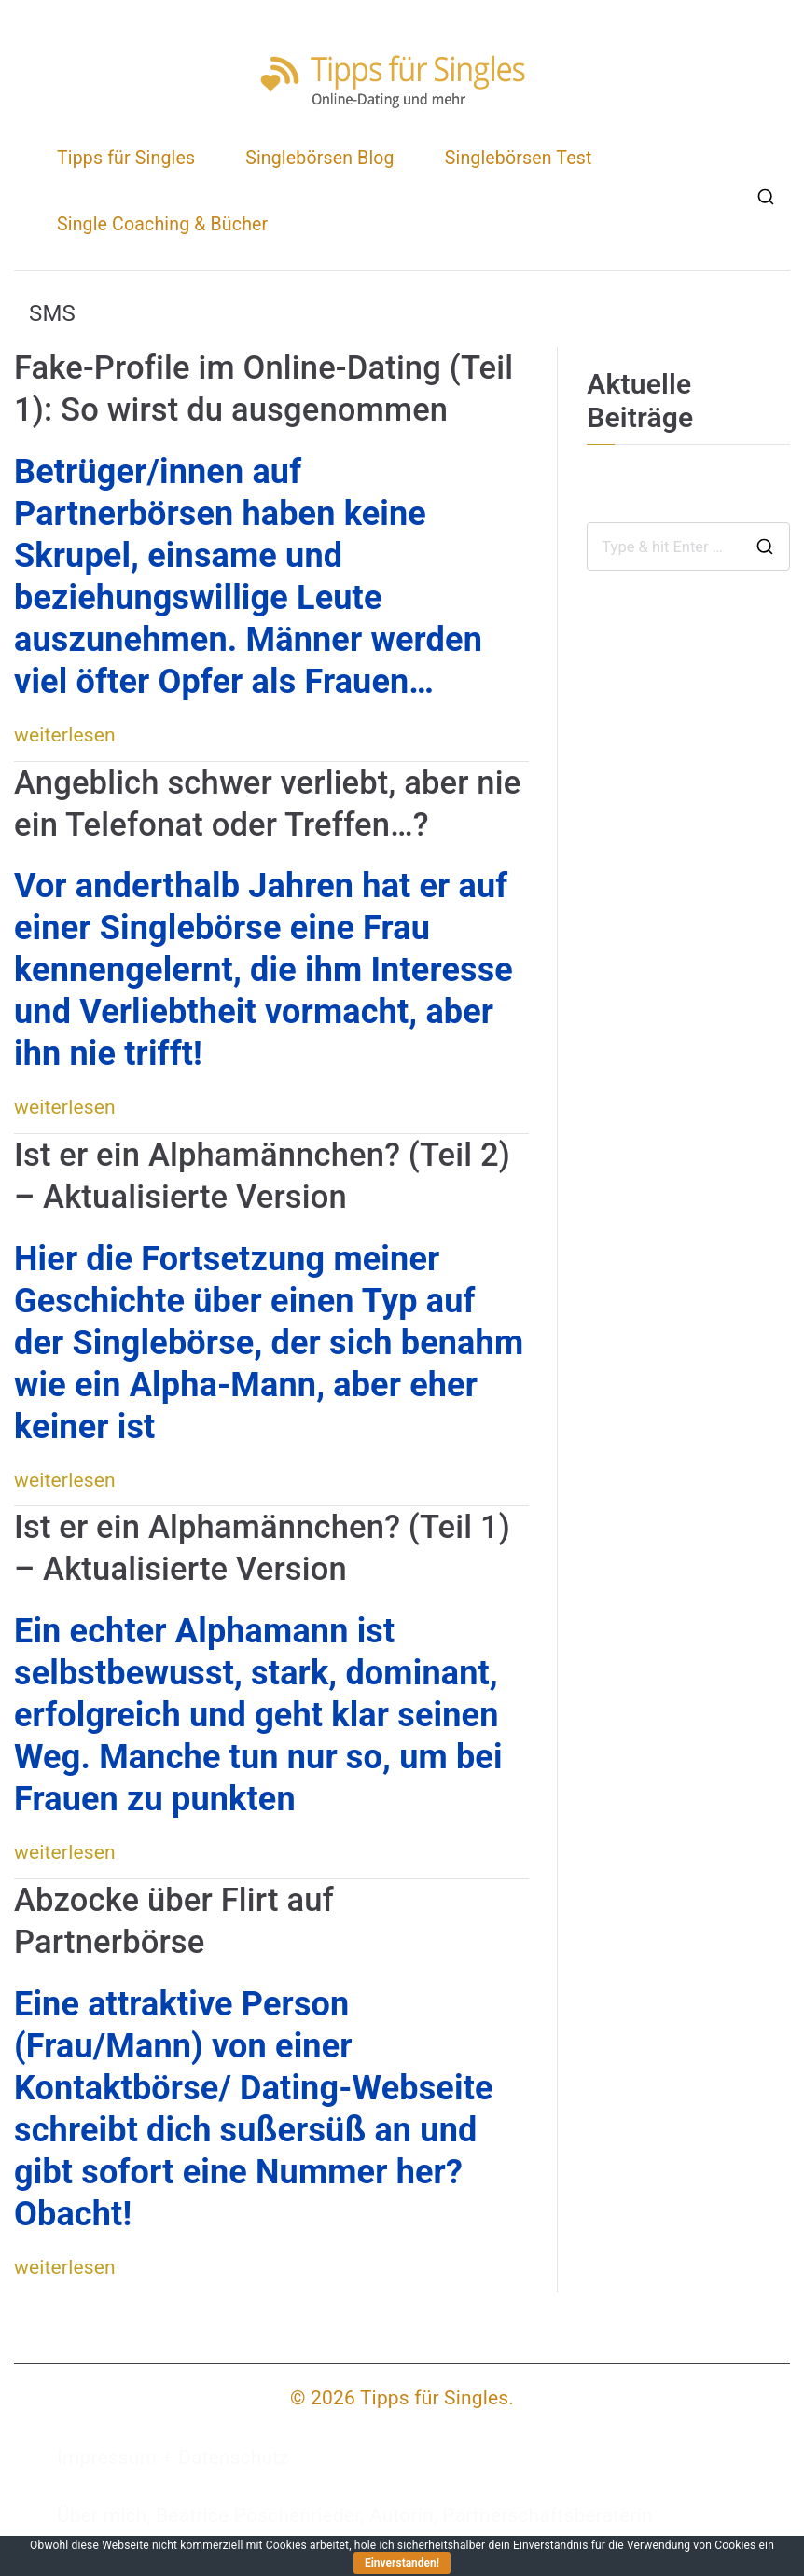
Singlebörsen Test (518, 158)
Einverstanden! (402, 2562)
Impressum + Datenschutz (173, 2457)
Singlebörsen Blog (320, 158)
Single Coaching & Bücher (162, 224)
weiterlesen (65, 735)
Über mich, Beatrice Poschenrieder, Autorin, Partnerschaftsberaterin (355, 2515)
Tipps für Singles (126, 158)
